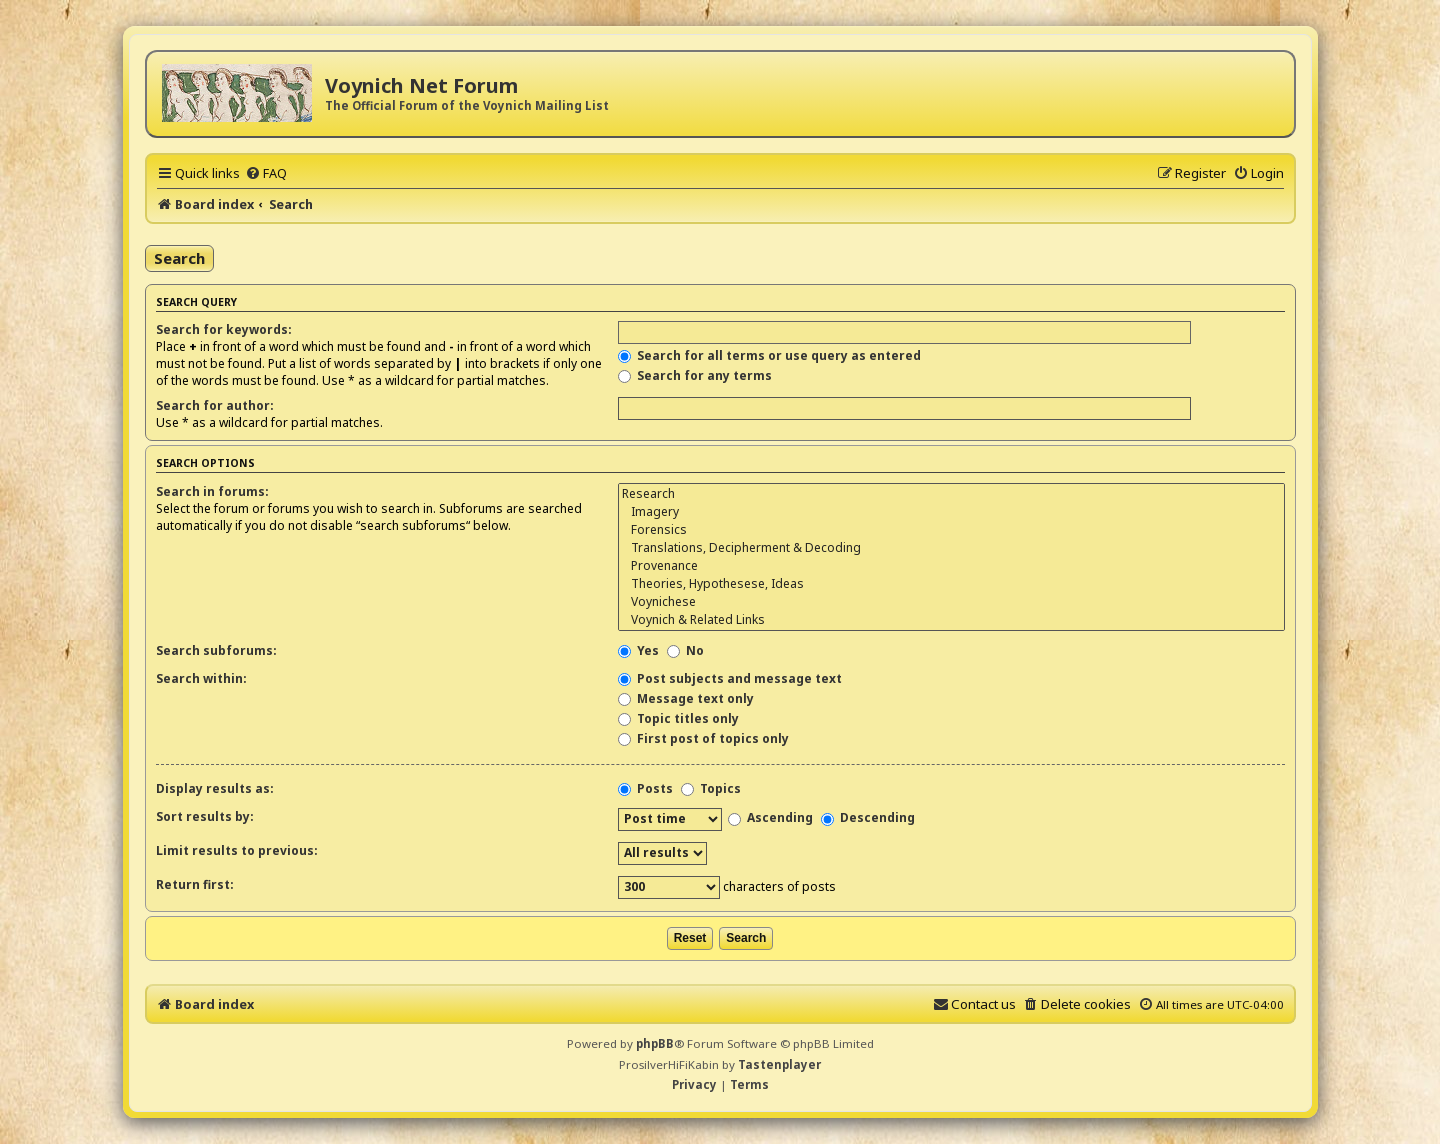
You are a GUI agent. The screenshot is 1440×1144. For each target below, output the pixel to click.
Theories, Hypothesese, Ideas (951, 584)
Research (951, 494)
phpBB (655, 1043)
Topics (711, 788)
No (685, 650)
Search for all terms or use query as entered (769, 355)
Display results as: (215, 788)
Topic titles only (678, 718)
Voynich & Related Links (951, 620)
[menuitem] (266, 173)
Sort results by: (205, 816)
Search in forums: (212, 491)
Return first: (195, 884)
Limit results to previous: (237, 850)
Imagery (951, 512)
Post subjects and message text (730, 678)
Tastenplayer (779, 1064)
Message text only (686, 698)
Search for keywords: (224, 329)
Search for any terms (695, 375)
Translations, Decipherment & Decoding (951, 548)
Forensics (951, 530)
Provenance (951, 566)
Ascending (770, 817)
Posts (645, 788)
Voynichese (951, 602)
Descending (868, 817)
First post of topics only (703, 738)
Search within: (201, 678)
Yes (638, 650)
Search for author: (215, 405)
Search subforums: (216, 650)
